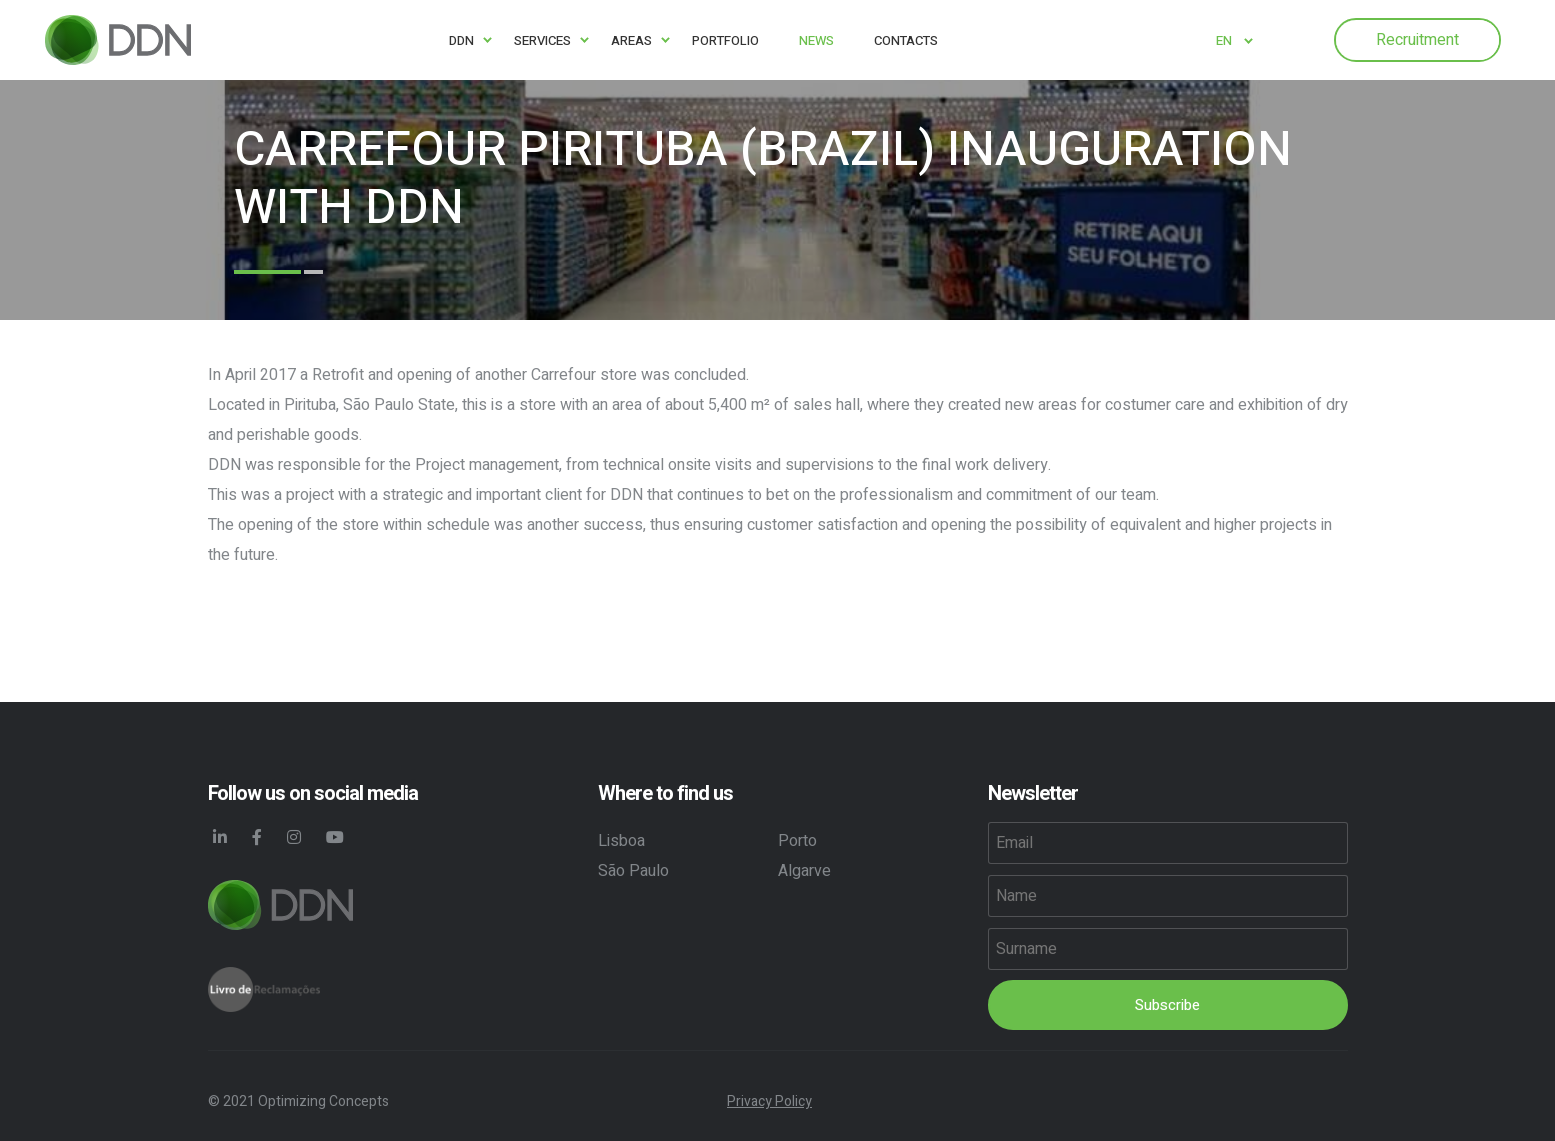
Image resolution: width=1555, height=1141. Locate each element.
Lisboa (621, 841)
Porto (797, 841)
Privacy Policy (769, 1101)
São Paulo (633, 871)
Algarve (804, 871)
